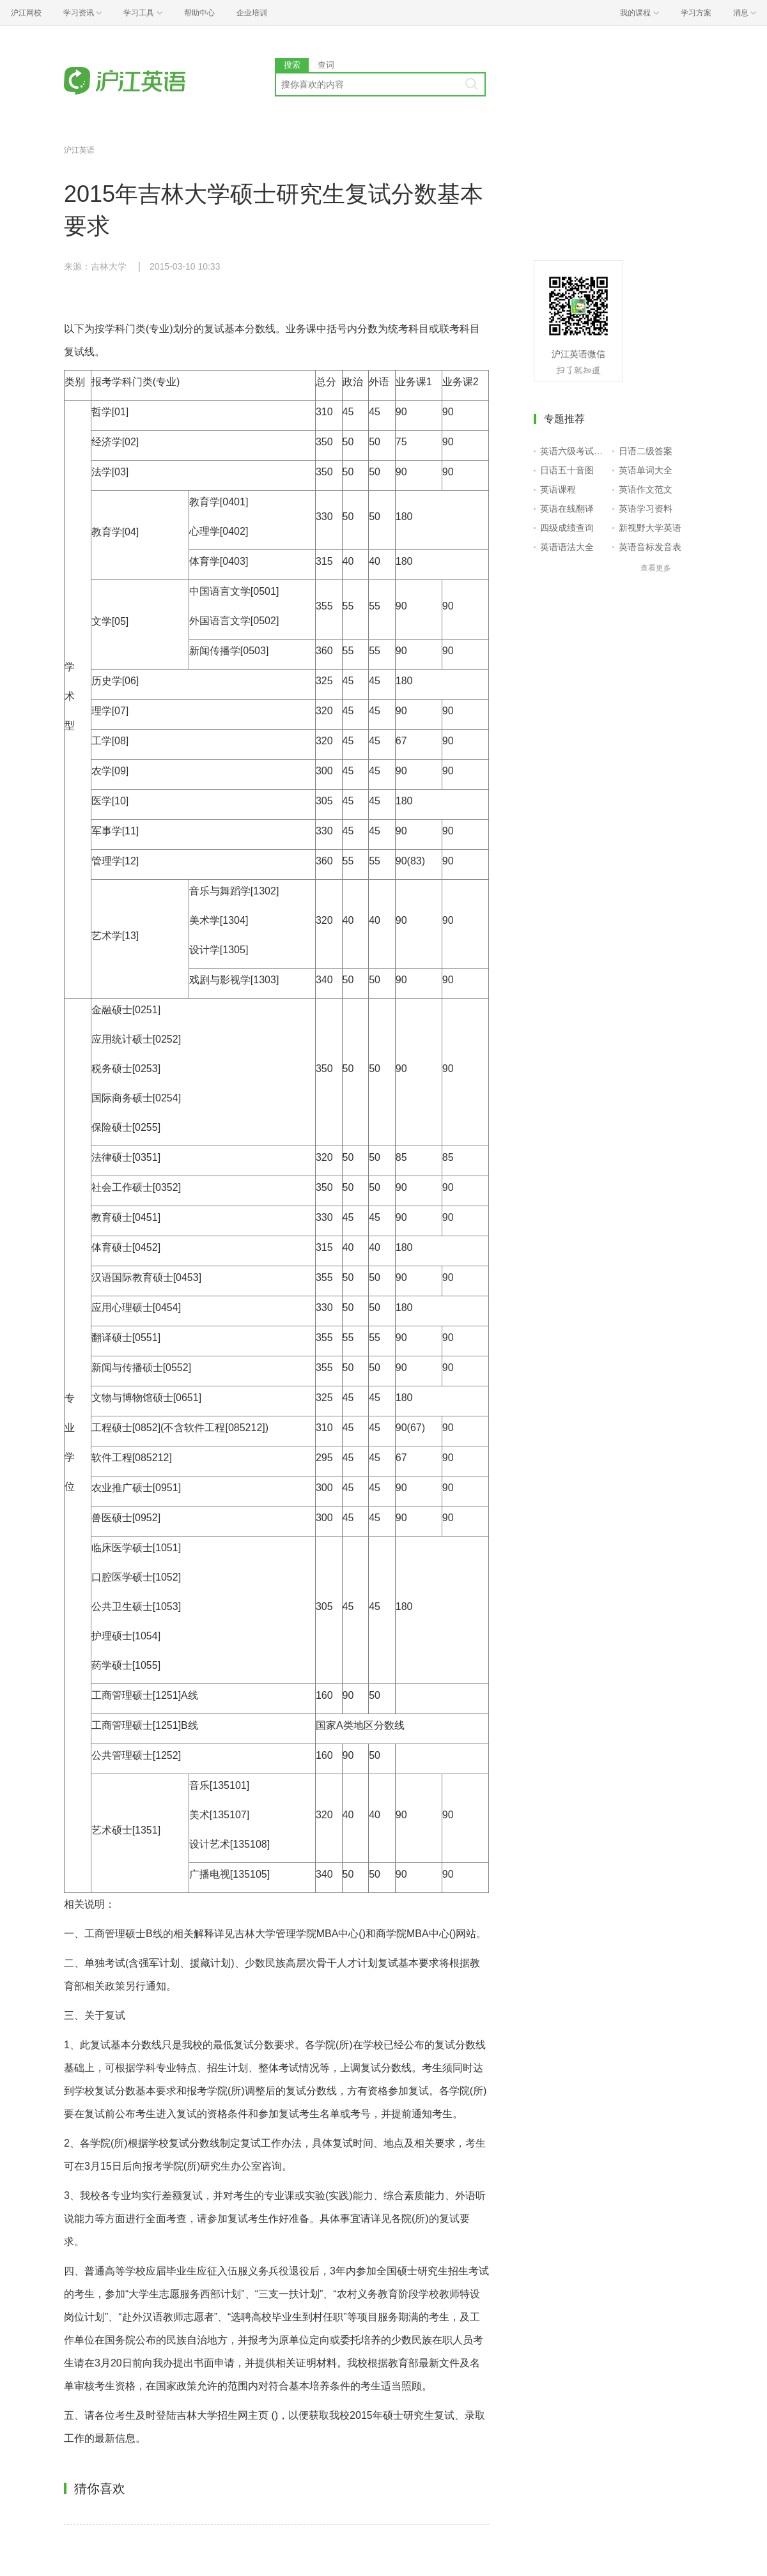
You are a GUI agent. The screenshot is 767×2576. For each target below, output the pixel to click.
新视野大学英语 (650, 528)
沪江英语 (79, 150)
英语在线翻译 (567, 508)
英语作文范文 (645, 489)
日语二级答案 (645, 451)
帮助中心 (199, 12)
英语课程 (558, 489)
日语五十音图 (567, 470)
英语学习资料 (645, 508)
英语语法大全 (567, 547)
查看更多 (655, 568)
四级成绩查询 (567, 528)
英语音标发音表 (650, 547)
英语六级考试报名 (573, 451)
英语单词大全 (645, 470)
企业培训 (251, 12)
